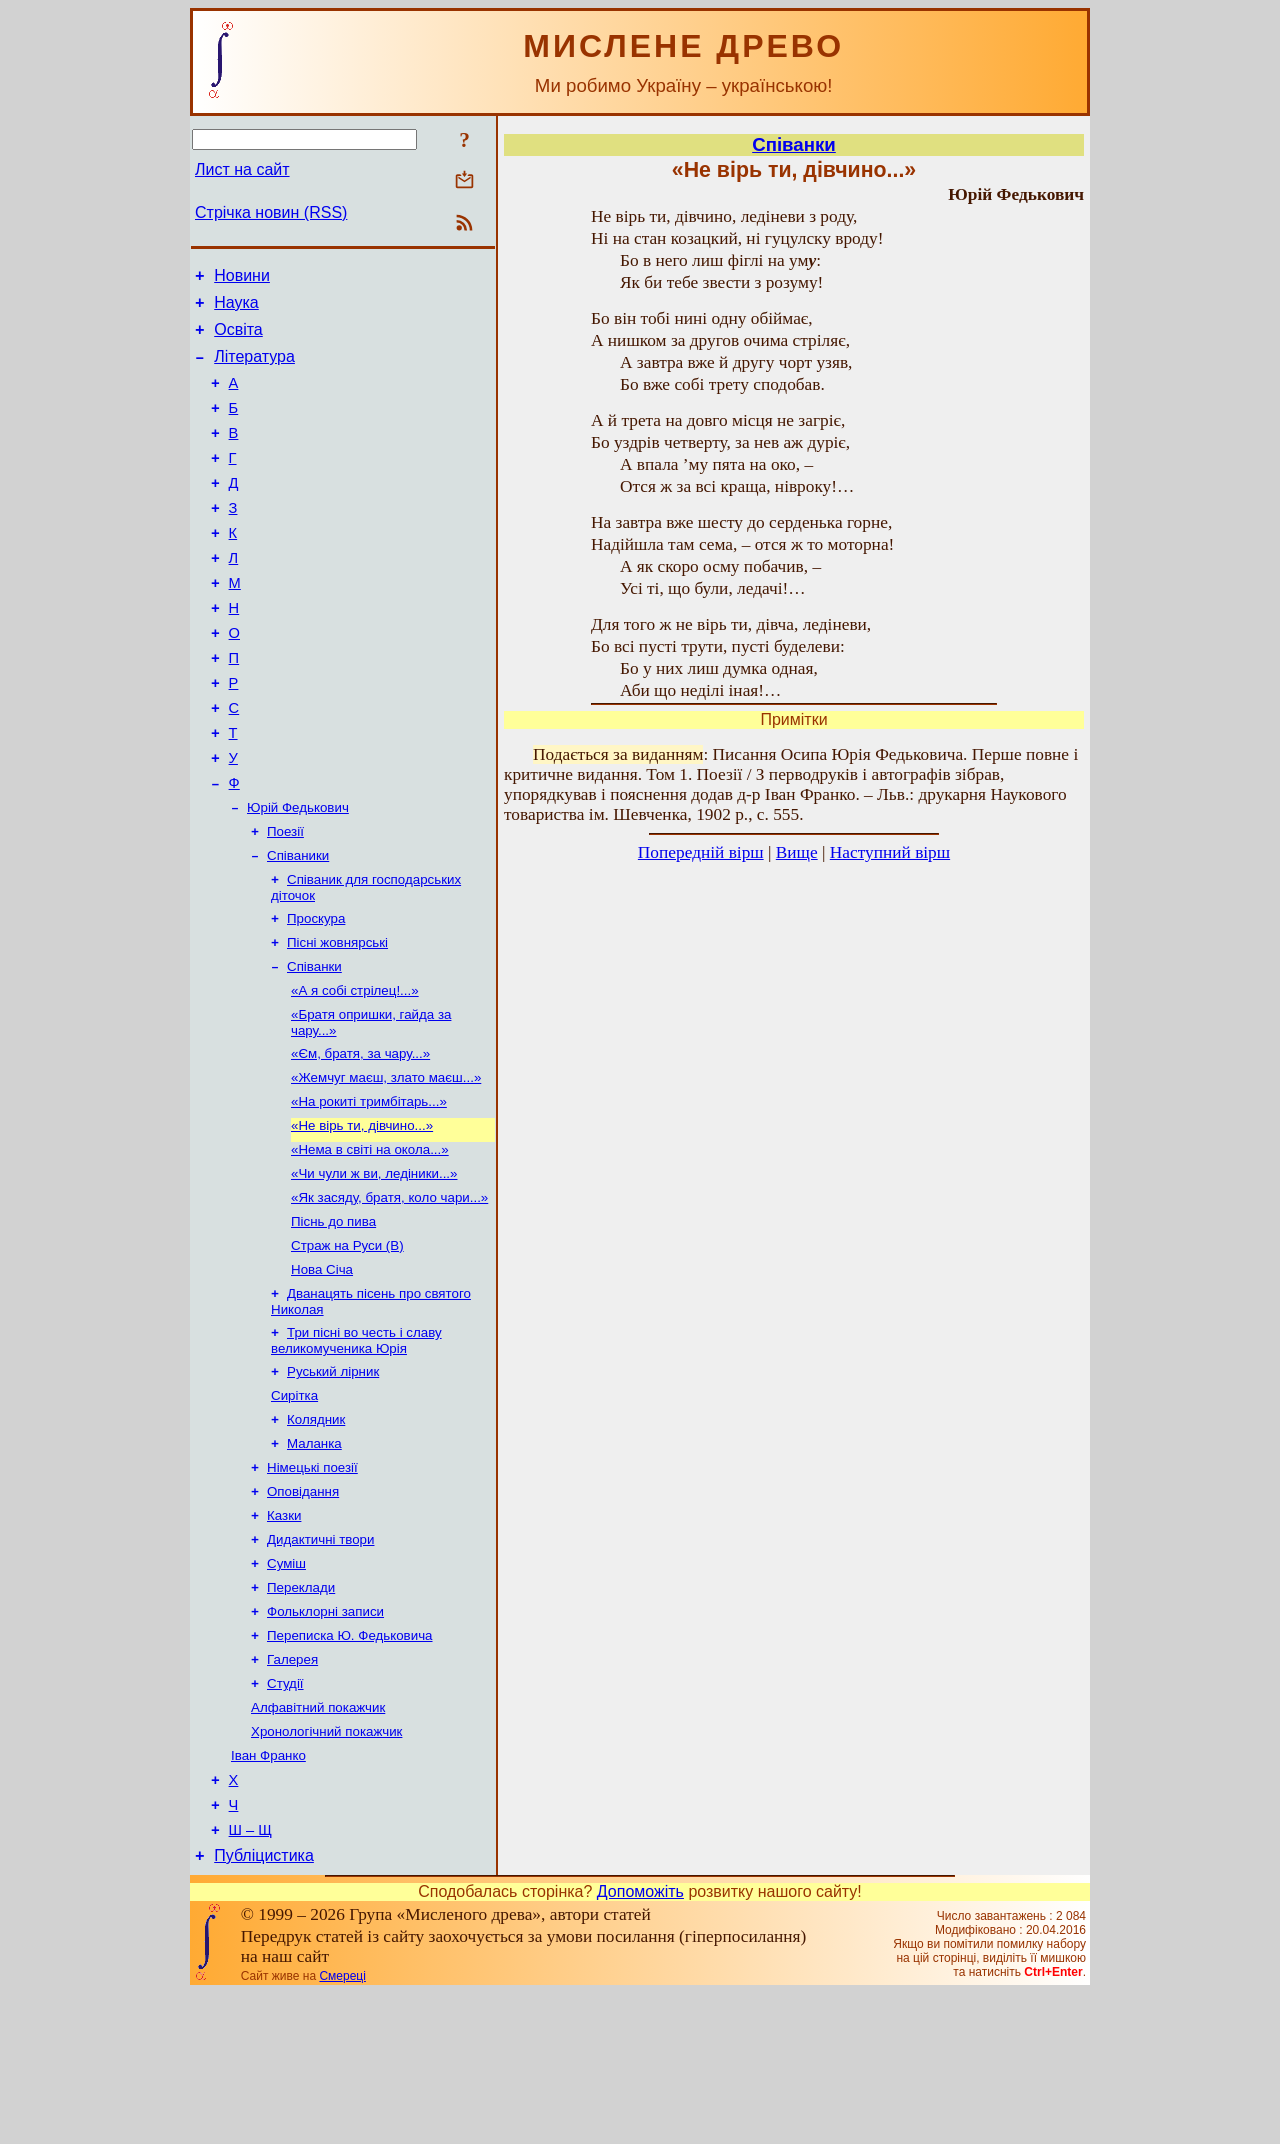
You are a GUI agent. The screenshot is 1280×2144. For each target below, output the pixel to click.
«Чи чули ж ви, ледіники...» (374, 1266)
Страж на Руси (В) (347, 1344)
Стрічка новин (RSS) (271, 212)
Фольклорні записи (325, 1738)
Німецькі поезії (312, 1582)
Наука (236, 308)
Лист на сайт (242, 169)
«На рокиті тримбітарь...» (369, 1188)
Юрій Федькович (298, 872)
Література (254, 368)
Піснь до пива (333, 1318)
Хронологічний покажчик (326, 1868)
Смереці (342, 2127)
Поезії (285, 898)
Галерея (292, 1790)
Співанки (314, 1043)
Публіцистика (264, 2006)
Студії (285, 1816)
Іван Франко (268, 1894)
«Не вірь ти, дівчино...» (362, 1214)
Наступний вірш (890, 852)
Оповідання (303, 1608)
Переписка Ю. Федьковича (350, 1764)
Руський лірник (333, 1478)
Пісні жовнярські (337, 1017)
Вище (797, 852)
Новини (242, 278)
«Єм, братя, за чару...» (360, 1136)
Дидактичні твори (320, 1660)
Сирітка (294, 1504)
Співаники (298, 924)
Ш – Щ (250, 1978)
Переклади (301, 1712)
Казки (284, 1634)
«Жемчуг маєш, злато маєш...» (386, 1162)
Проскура (316, 991)
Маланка (314, 1556)
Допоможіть (640, 2042)
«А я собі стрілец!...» (355, 1069)
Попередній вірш (701, 852)
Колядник (316, 1530)
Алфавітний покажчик (318, 1842)
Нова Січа (322, 1370)
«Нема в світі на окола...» (370, 1240)
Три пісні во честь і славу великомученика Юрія (356, 1445)
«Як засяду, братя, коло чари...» (389, 1292)
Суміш (286, 1686)
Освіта (238, 338)
